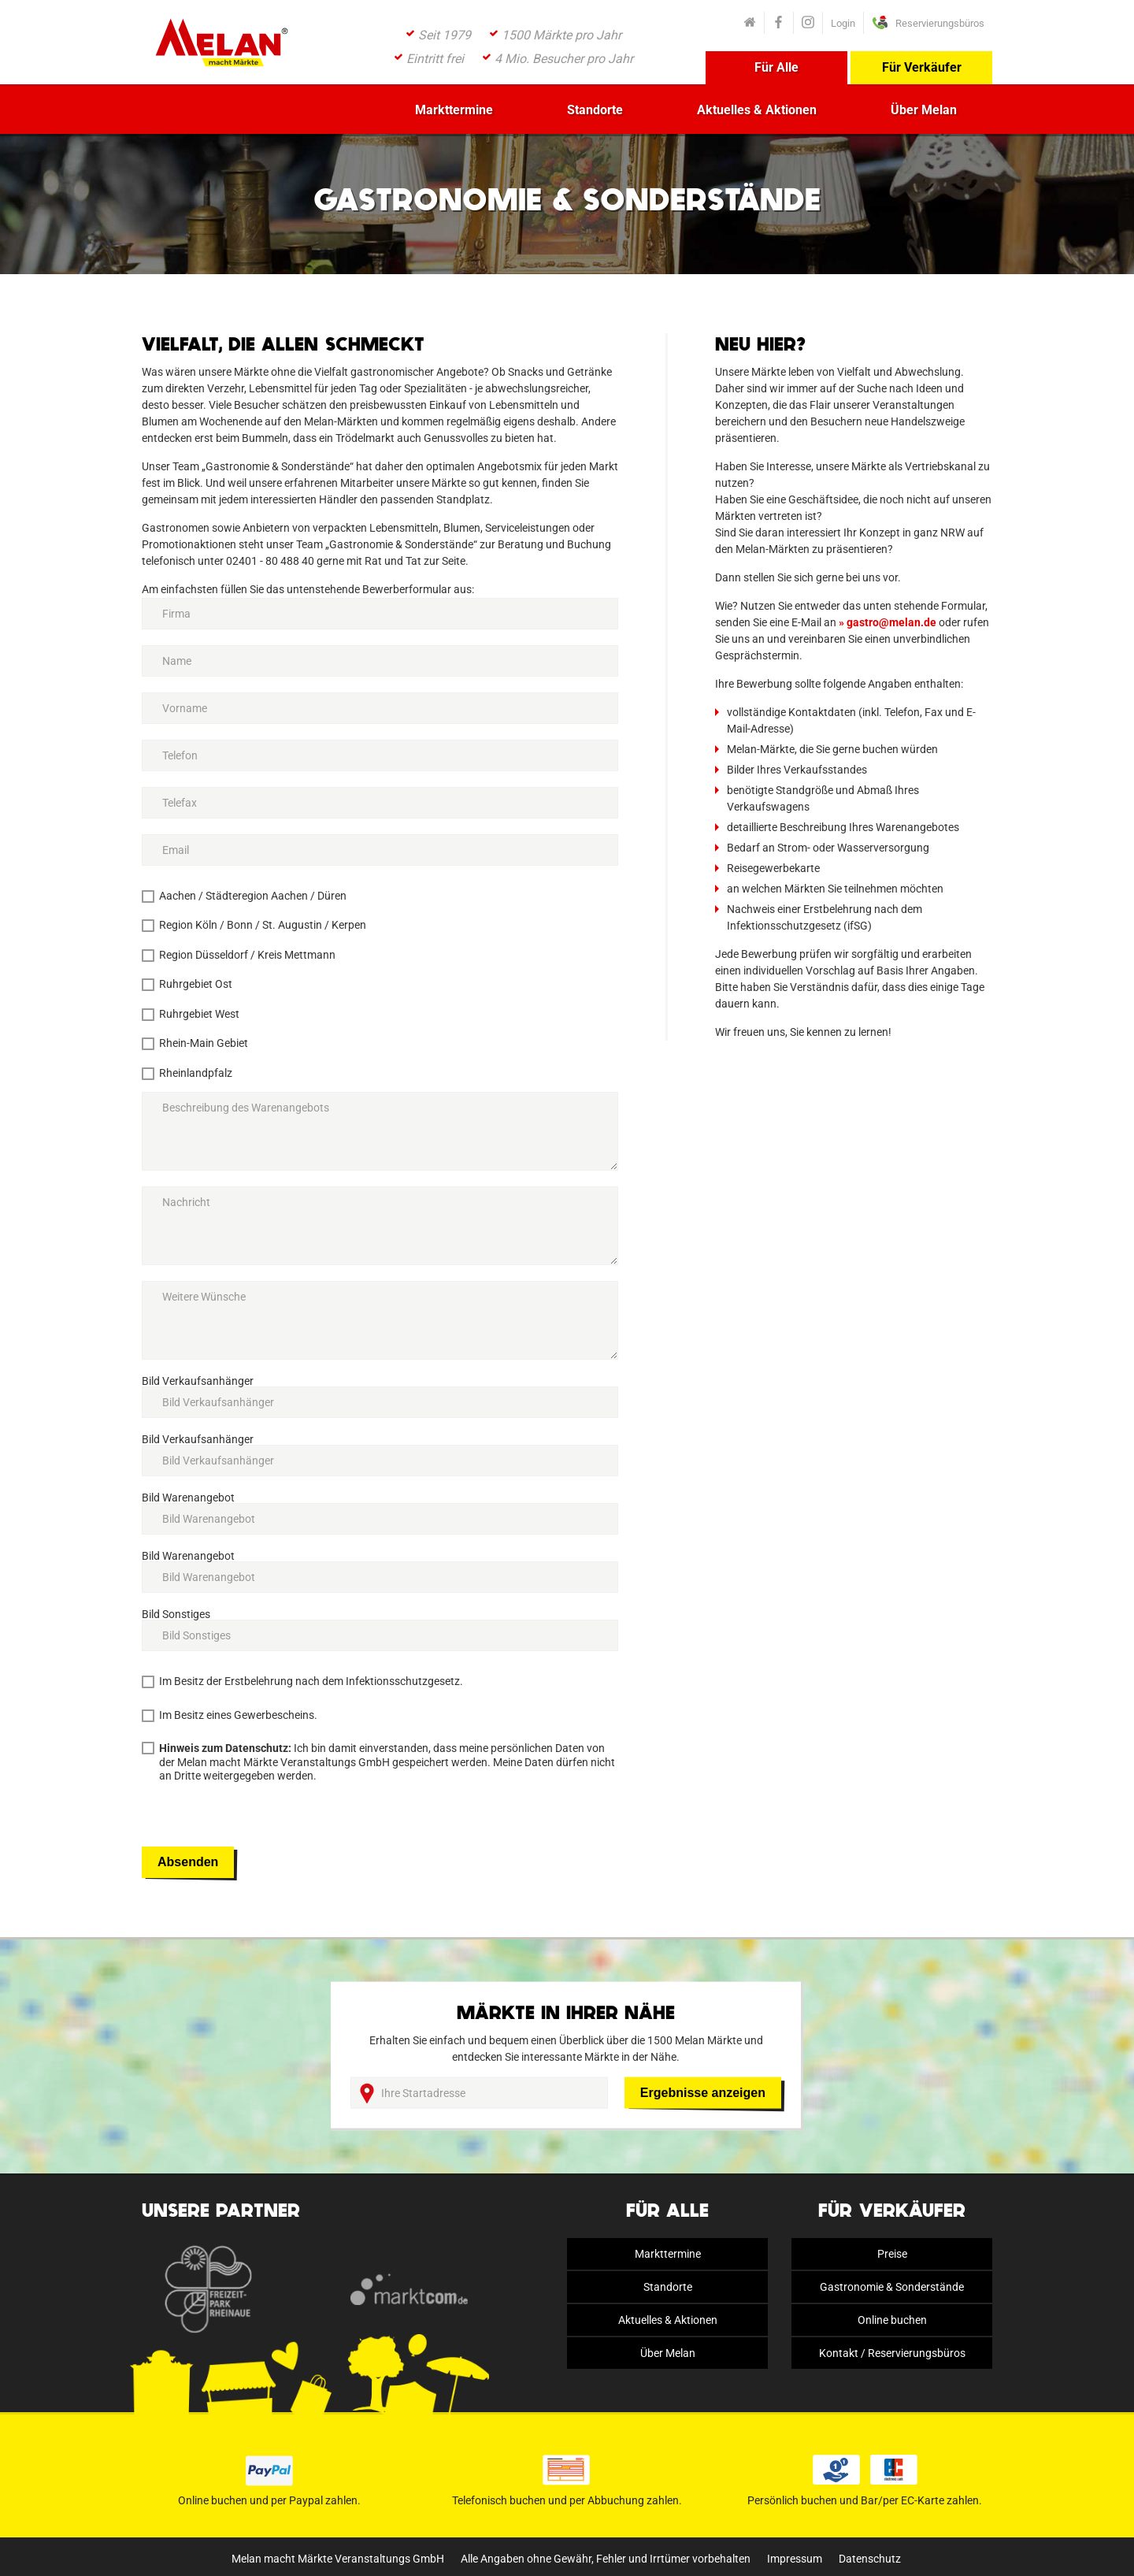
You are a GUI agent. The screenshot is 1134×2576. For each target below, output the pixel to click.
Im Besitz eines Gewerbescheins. (238, 1715)
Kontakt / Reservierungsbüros (892, 2353)
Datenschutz (870, 2558)
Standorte (595, 109)
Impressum (794, 2558)
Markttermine (454, 109)
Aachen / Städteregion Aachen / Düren (252, 895)
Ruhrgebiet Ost (195, 984)
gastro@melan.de (891, 622)
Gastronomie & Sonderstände (892, 2287)
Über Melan (924, 109)
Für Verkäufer (922, 67)
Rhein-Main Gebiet (203, 1043)
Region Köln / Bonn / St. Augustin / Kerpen (262, 925)
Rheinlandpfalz (195, 1073)
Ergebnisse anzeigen (702, 2092)
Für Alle (776, 67)
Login (843, 23)
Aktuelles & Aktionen (757, 109)
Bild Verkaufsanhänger (198, 1381)
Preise (892, 2254)
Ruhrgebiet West (199, 1014)
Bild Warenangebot (188, 1497)
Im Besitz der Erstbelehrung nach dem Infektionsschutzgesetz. (311, 1681)
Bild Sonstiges (176, 1614)
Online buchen (892, 2320)
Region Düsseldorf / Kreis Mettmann (247, 954)
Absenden (188, 1862)
